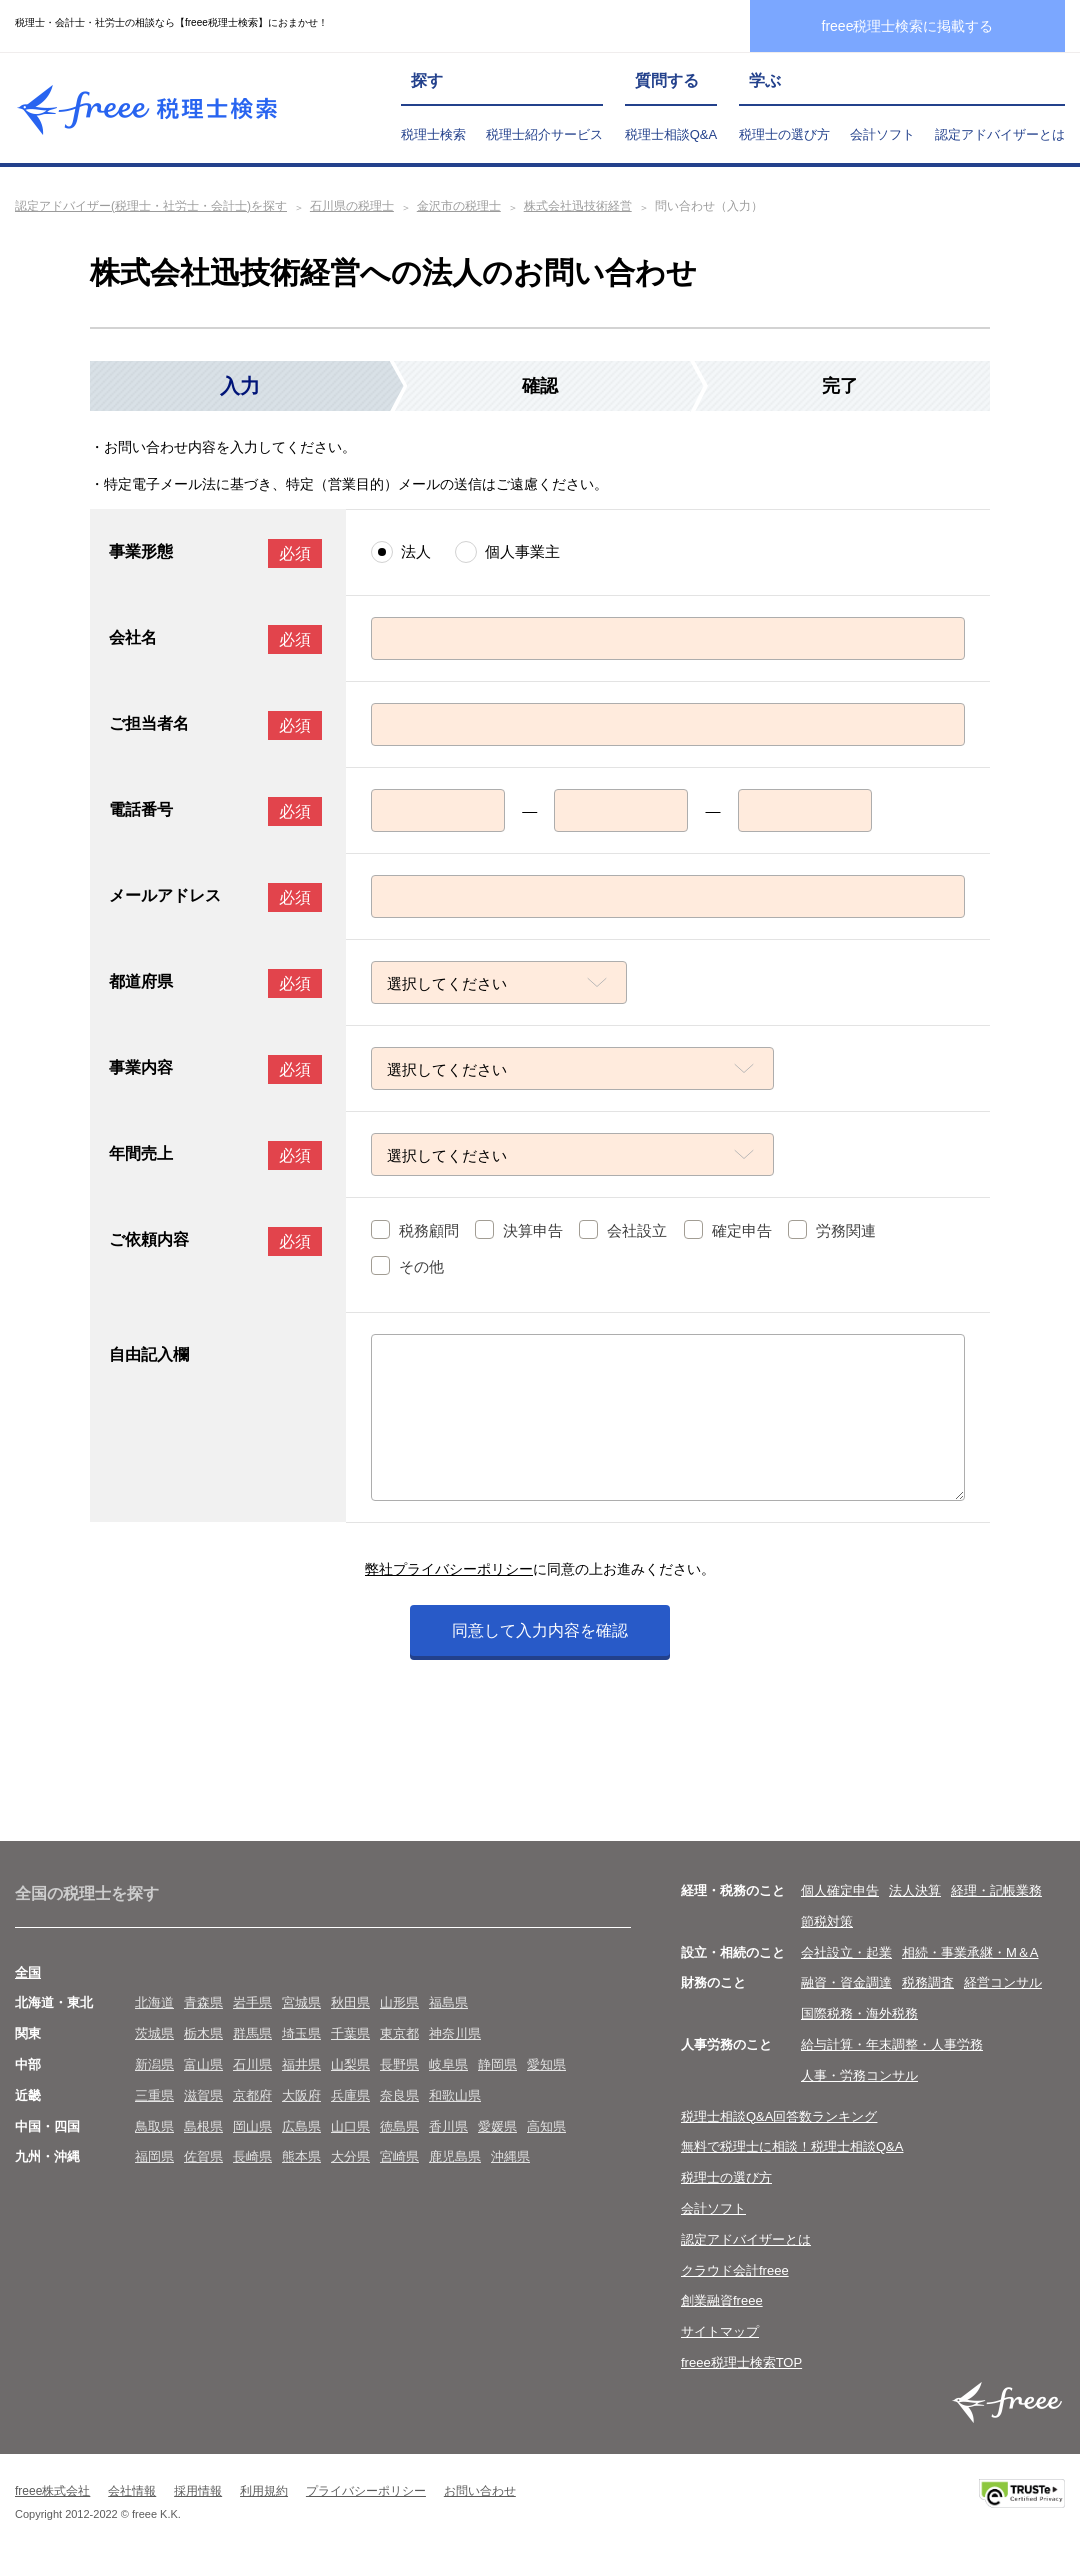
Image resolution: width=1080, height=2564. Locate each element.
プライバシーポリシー (366, 2491)
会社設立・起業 (846, 1952)
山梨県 (350, 2064)
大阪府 (301, 2095)
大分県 (350, 2156)
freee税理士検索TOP (741, 2362)
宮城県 (301, 2002)
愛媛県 (497, 2126)
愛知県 (546, 2064)
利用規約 (264, 2491)
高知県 (546, 2126)
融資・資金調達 (846, 1982)
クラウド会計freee (735, 2270)
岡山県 (252, 2126)
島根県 (203, 2126)
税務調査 (928, 1982)
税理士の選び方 (784, 134)
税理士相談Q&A (671, 134)
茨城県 (154, 2033)
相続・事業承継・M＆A (970, 1952)
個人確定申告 (840, 1890)
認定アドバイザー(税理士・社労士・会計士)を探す (151, 206)
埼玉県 (301, 2033)
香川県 (448, 2126)
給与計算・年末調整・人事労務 (892, 2044)
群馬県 (252, 2033)
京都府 (252, 2095)
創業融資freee (722, 2300)
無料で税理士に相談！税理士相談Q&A (792, 2146)
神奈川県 (455, 2033)
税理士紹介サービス (544, 134)
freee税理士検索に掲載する (908, 26)
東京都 (399, 2033)
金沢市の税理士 (459, 206)
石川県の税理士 (352, 206)
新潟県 (154, 2064)
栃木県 (203, 2033)
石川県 (252, 2064)
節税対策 (827, 1921)
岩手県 (252, 2002)
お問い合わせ (480, 2491)
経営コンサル (1003, 1982)
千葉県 (350, 2033)
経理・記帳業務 (996, 1890)
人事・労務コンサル (859, 2075)
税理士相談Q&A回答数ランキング (779, 2116)
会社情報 (132, 2491)
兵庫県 (350, 2095)
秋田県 (350, 2002)
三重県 (154, 2095)
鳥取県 (154, 2126)
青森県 (203, 2002)
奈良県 (399, 2095)
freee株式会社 (52, 2491)
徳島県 (399, 2126)
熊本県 (301, 2156)
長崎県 (252, 2156)
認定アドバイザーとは (1000, 134)
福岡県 (154, 2156)
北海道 (154, 2002)
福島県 (448, 2002)
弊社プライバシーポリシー (449, 1569)
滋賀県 (203, 2095)
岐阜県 (448, 2064)
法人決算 (915, 1890)
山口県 (350, 2126)
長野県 (399, 2064)
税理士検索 (433, 134)
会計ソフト (882, 134)
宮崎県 (399, 2156)
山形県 (399, 2002)
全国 (28, 1972)
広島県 (301, 2126)
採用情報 (198, 2491)
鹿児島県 (455, 2156)
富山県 (203, 2064)
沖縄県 (510, 2156)
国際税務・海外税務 (859, 2013)
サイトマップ (720, 2331)
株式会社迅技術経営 (578, 206)
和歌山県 (455, 2095)
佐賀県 (203, 2156)
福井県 (301, 2064)
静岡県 (497, 2064)
